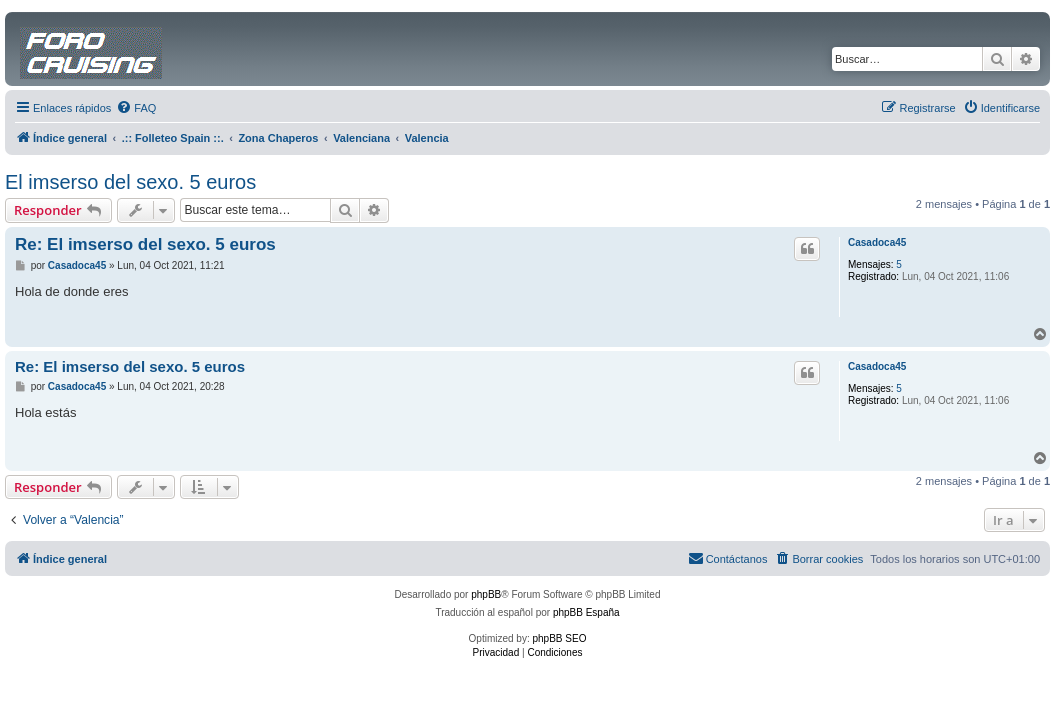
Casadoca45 (877, 242)
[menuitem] (136, 108)
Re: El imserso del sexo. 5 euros (145, 244)
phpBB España (586, 612)
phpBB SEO (560, 638)
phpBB (486, 594)
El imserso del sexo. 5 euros (130, 182)
